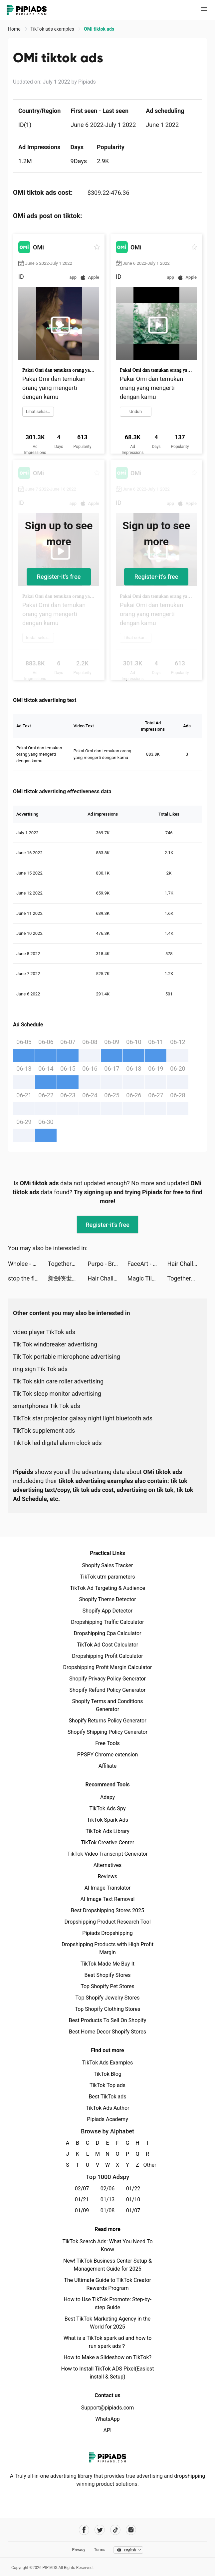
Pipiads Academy (107, 2119)
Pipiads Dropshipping (107, 1933)
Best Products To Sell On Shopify (107, 2020)
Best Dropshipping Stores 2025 (107, 1910)
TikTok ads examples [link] (52, 29)
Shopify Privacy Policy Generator (107, 1678)
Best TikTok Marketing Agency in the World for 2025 (107, 2323)
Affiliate (107, 1766)
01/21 (82, 2199)
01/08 (108, 2210)
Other (147, 2165)
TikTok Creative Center (107, 1842)
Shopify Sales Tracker (107, 1565)
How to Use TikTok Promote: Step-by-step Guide (107, 2303)
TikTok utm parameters (107, 1577)
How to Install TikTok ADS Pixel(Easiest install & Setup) (107, 2373)
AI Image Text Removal (108, 1899)
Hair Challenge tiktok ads (187, 1263)
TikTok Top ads (107, 2085)
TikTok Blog (107, 2074)
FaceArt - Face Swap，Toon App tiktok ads (147, 1263)
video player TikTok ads (44, 1331)
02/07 (82, 2188)
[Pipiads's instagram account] (131, 2530)
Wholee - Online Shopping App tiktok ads (28, 1263)
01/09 (82, 2210)
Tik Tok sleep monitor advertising (57, 1393)
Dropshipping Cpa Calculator (107, 1633)
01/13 (108, 2199)
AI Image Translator (107, 1888)
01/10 (133, 2199)
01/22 (133, 2188)
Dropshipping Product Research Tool (107, 1922)
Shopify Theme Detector (107, 1599)
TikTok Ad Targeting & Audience (107, 1588)
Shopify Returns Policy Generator (107, 1720)
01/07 (133, 2210)
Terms (99, 2549)
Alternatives (108, 1865)
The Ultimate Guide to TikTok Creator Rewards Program (107, 2284)
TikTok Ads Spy (107, 1808)
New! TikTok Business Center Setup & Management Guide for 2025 (107, 2265)
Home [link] (15, 29)
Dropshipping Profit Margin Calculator (107, 1667)
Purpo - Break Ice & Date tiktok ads (107, 1263)
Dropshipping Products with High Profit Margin (107, 1948)
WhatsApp (107, 2419)
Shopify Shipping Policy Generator (107, 1732)
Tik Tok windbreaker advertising (55, 1344)
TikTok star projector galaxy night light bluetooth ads (82, 1418)
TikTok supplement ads (44, 1430)
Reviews (107, 1876)
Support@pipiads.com (107, 2407)
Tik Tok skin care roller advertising (58, 1381)
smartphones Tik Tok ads (46, 1405)
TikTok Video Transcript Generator (107, 1854)
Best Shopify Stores (107, 1975)
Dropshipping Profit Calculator (107, 1656)
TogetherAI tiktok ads (68, 1263)
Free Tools (107, 1743)
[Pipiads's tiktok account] (115, 2530)
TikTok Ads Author (107, 2108)
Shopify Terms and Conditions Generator (107, 1705)
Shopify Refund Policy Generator (108, 1690)
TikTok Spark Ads (107, 1820)
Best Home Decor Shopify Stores (107, 2031)
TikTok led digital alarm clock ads (57, 1442)
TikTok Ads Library (107, 1831)
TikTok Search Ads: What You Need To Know (107, 2245)
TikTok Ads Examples (107, 2062)
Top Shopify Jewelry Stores (108, 1998)
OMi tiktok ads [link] (99, 29)
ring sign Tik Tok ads (40, 1368)
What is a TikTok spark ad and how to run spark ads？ (108, 2342)
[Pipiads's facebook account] (84, 2530)
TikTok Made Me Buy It (107, 1964)
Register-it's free (59, 576)
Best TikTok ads (107, 2096)
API (108, 2430)
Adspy (107, 1797)
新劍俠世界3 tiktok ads (68, 1278)
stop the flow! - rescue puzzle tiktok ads (28, 1278)
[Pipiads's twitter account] (100, 2530)
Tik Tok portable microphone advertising (66, 1356)
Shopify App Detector (108, 1611)
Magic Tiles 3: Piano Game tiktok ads (147, 1278)
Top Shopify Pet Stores (107, 1986)
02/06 (108, 2188)
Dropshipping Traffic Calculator (107, 1622)
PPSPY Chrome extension (107, 1754)
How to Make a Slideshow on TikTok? (107, 2357)
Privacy (78, 2549)
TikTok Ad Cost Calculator (107, 1645)
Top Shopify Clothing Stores (107, 2009)
